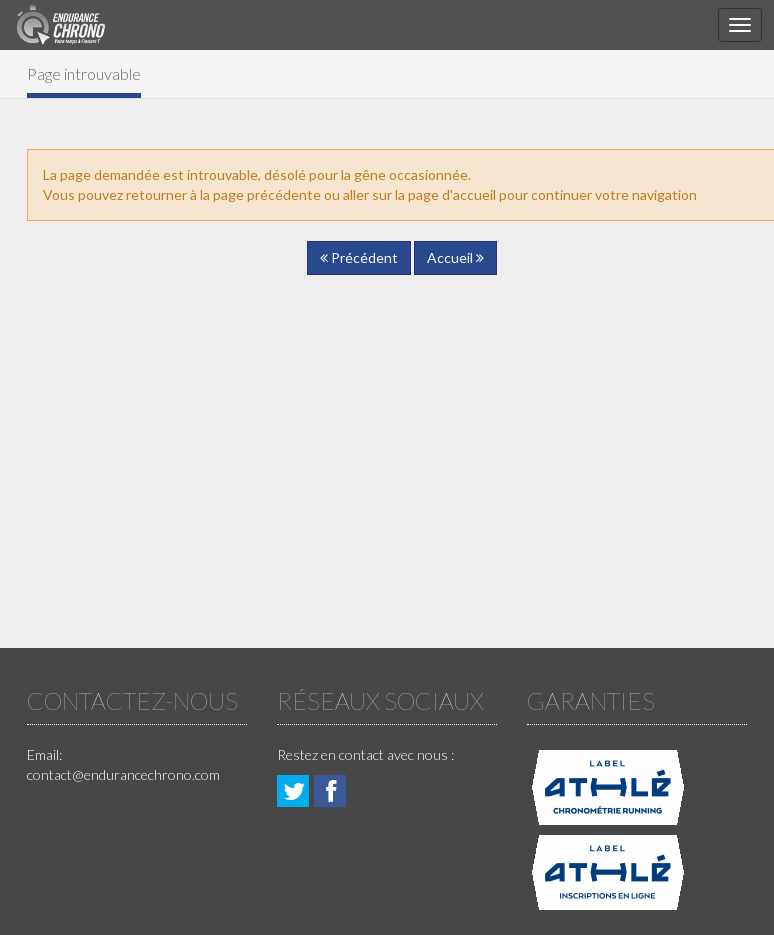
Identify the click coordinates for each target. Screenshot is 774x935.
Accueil (455, 257)
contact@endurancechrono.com (123, 774)
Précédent (359, 257)
